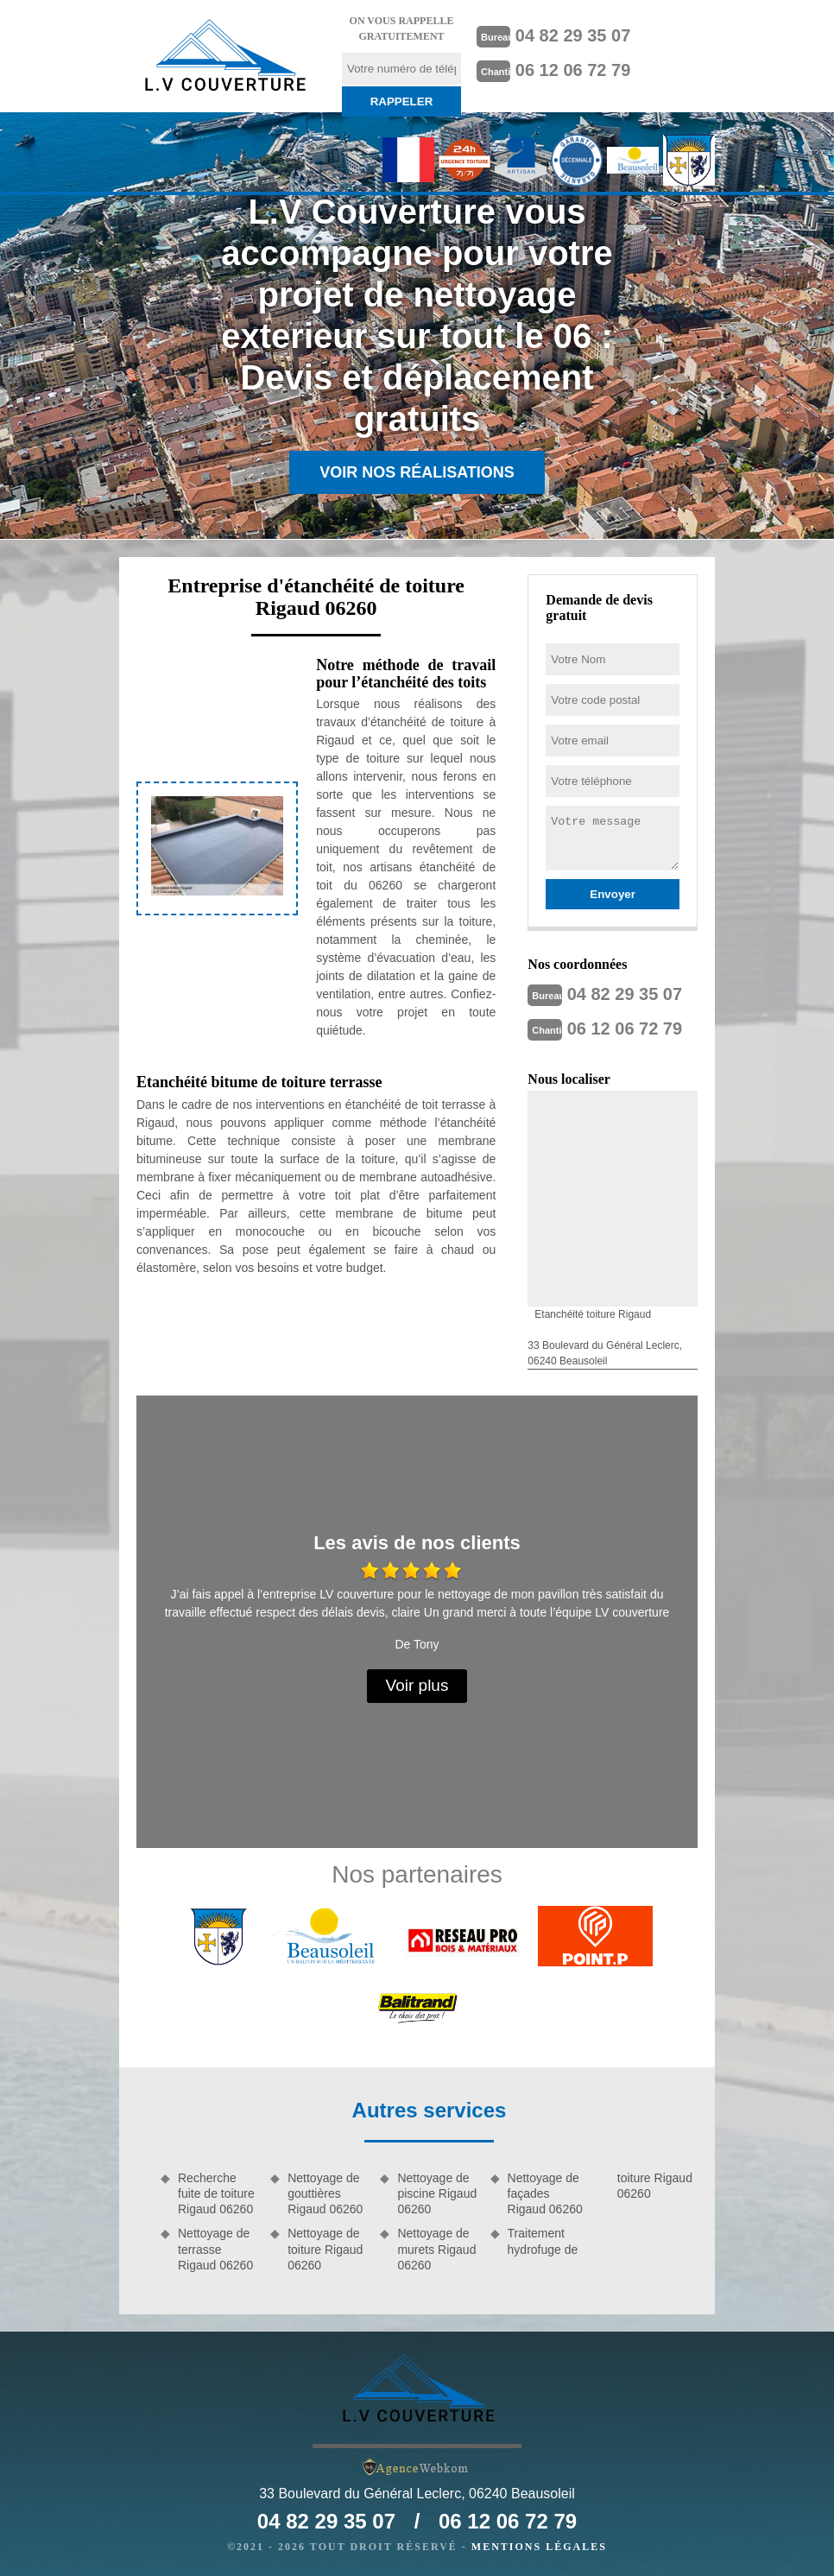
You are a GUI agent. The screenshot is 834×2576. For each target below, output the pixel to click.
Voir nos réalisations (417, 472)
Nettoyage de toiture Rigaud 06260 (325, 2248)
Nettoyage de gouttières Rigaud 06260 (325, 2193)
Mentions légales (539, 2547)
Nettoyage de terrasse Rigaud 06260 (215, 2248)
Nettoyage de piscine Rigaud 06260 (437, 2193)
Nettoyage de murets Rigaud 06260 (436, 2248)
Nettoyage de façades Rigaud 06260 (545, 2193)
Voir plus (417, 1685)
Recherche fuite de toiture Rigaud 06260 (216, 2193)
